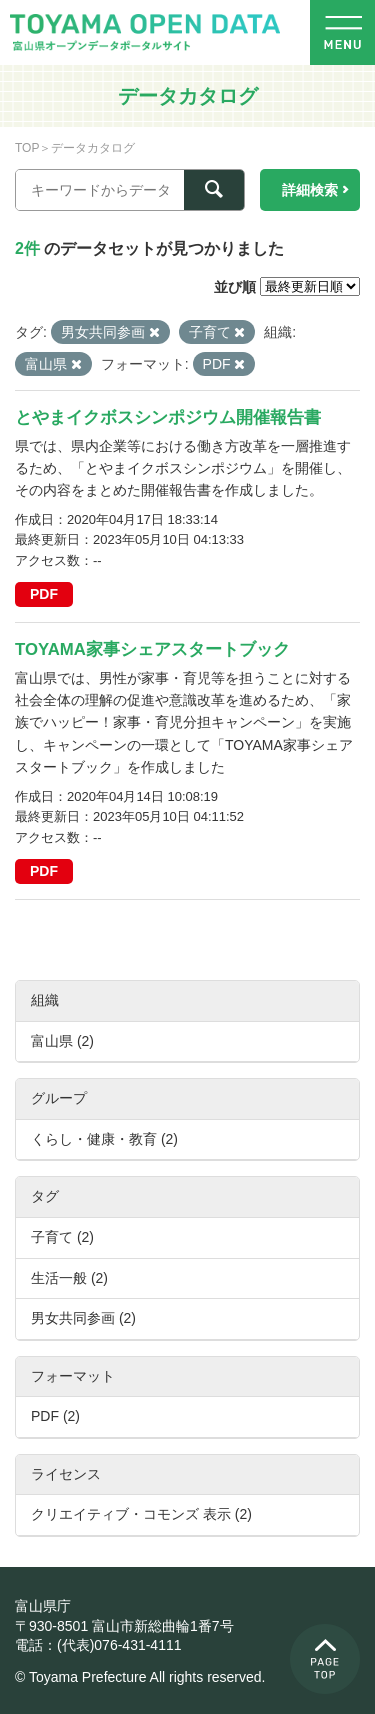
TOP (27, 148)
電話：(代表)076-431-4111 (98, 1645)
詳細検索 (310, 190)
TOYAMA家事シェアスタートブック (152, 649)
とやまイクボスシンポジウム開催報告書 (168, 417)
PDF (44, 594)
